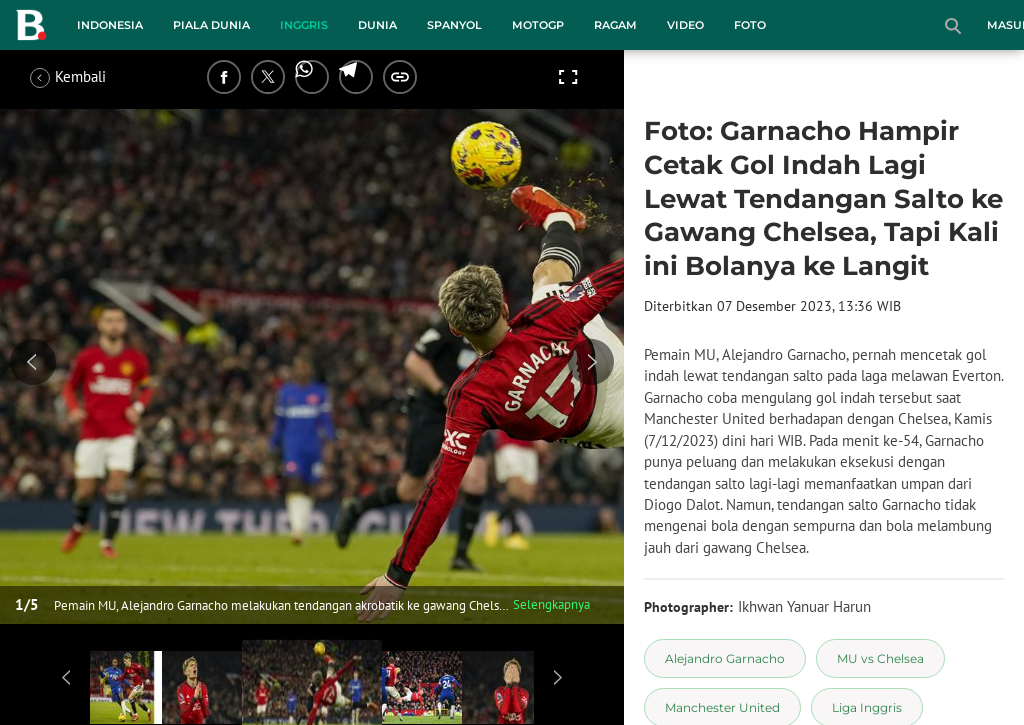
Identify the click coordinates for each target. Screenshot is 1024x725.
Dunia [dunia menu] (377, 25)
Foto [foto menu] (750, 25)
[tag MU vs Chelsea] (880, 658)
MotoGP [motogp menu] (538, 25)
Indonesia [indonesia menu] (110, 25)
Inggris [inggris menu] (304, 25)
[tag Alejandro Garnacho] (725, 658)
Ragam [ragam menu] (615, 25)
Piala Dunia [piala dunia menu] (211, 25)
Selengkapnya (551, 604)
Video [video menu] (685, 25)
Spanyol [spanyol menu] (454, 25)
